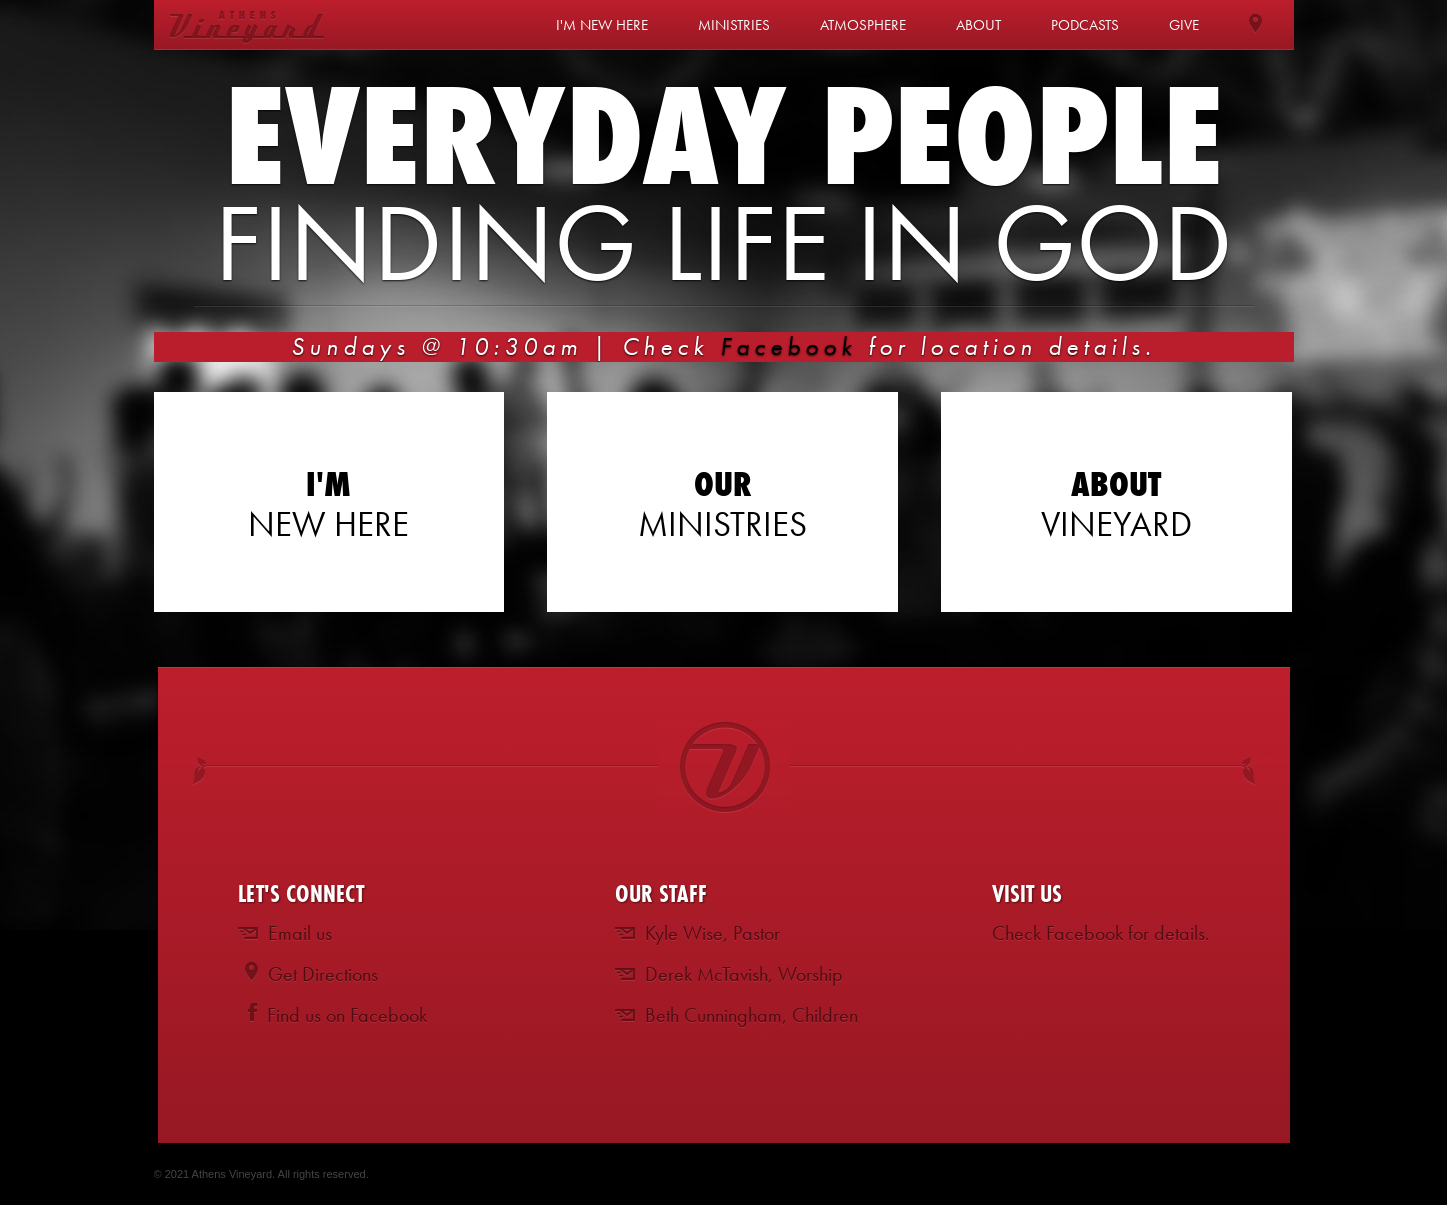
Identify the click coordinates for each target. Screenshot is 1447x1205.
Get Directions (323, 974)
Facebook (788, 346)
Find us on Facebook (347, 1015)
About (978, 25)
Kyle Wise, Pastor (712, 933)
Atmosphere (863, 25)
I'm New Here (602, 25)
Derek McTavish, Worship (744, 974)
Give (1184, 25)
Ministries (734, 25)
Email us (300, 933)
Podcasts (1085, 25)
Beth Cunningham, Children (751, 1015)
